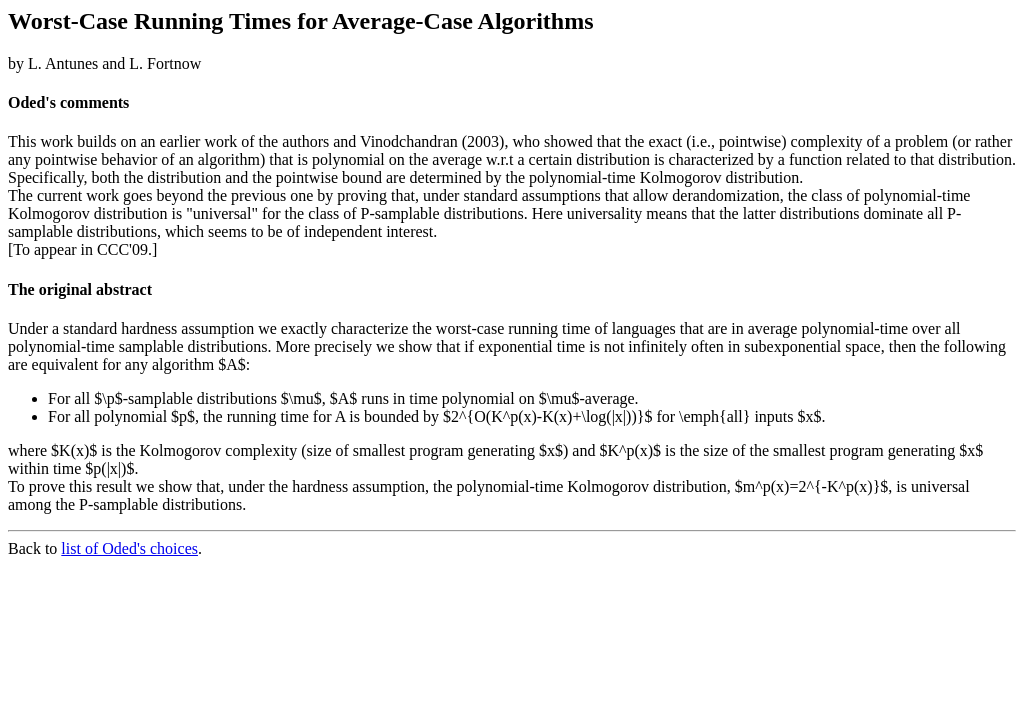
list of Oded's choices (129, 548)
